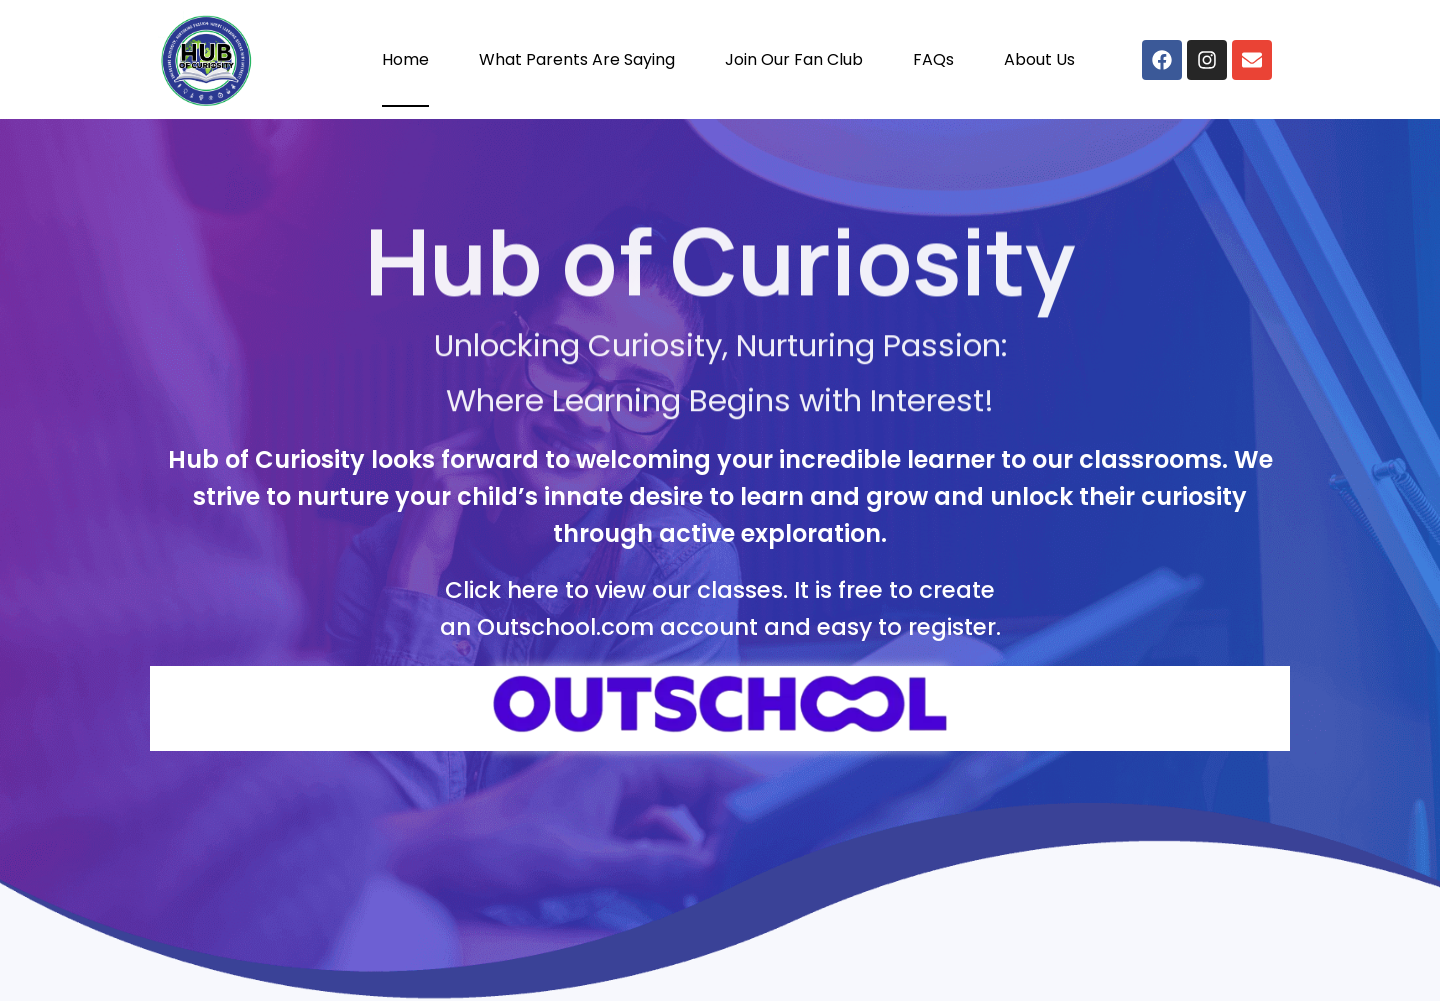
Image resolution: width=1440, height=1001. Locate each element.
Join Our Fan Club (794, 59)
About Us (1039, 59)
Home (405, 59)
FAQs (933, 59)
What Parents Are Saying (577, 59)
